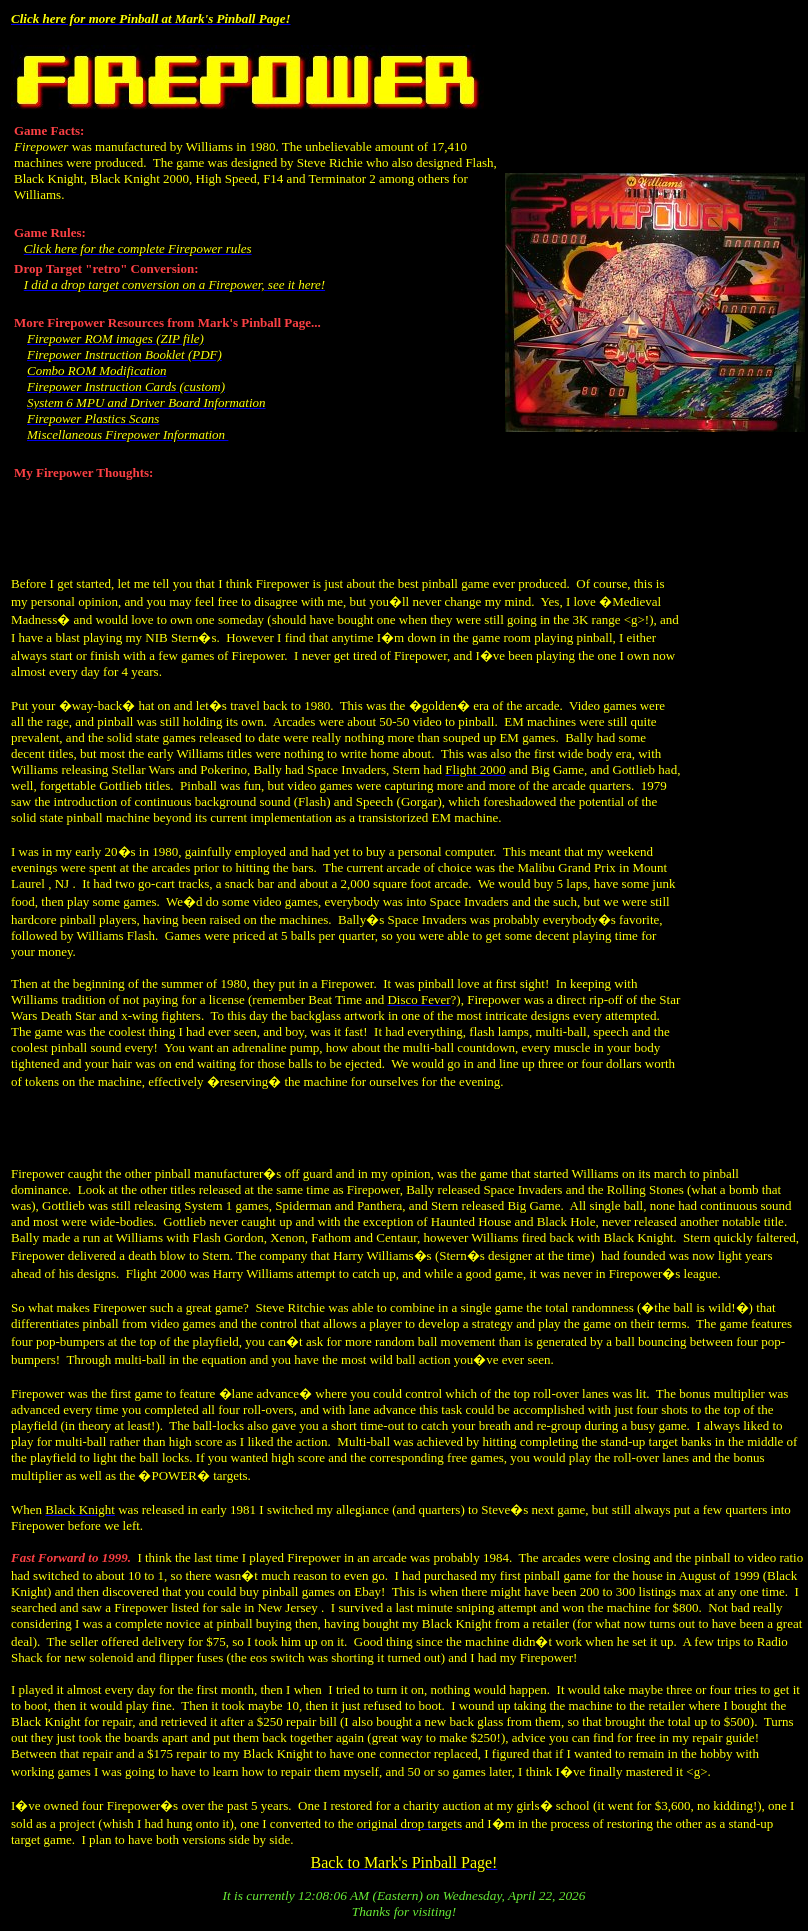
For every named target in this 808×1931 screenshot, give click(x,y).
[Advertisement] (745, 824)
